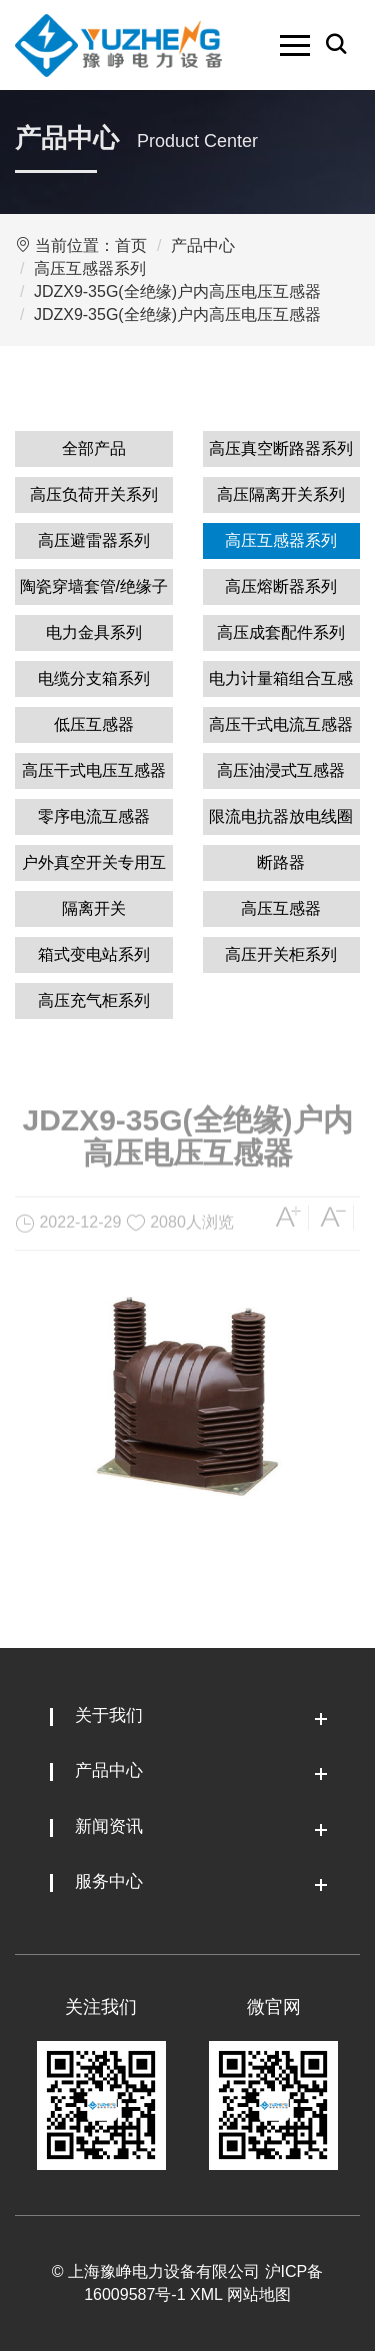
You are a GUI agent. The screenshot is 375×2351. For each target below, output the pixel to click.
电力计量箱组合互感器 (281, 683)
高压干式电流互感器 (281, 724)
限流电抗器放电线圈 (281, 816)
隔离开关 (94, 908)
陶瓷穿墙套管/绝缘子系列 (94, 591)
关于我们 (109, 1715)
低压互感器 (94, 724)
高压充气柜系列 (94, 1000)
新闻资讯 (109, 1826)
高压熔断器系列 (281, 586)
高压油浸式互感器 (281, 770)
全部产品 (94, 448)
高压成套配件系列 (281, 632)
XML (206, 2294)
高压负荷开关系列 (94, 494)
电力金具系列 (94, 632)
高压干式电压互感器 (94, 770)
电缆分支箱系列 (94, 678)
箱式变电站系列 (94, 954)
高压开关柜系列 (281, 954)
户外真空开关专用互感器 (94, 867)
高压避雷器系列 (94, 540)
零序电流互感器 (94, 816)
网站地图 (259, 2294)
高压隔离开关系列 (281, 494)
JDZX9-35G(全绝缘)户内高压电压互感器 (177, 291)
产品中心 (203, 245)
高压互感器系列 (90, 268)
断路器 (281, 862)
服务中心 (109, 1881)
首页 (131, 245)
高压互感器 (281, 908)
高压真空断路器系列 (281, 448)
